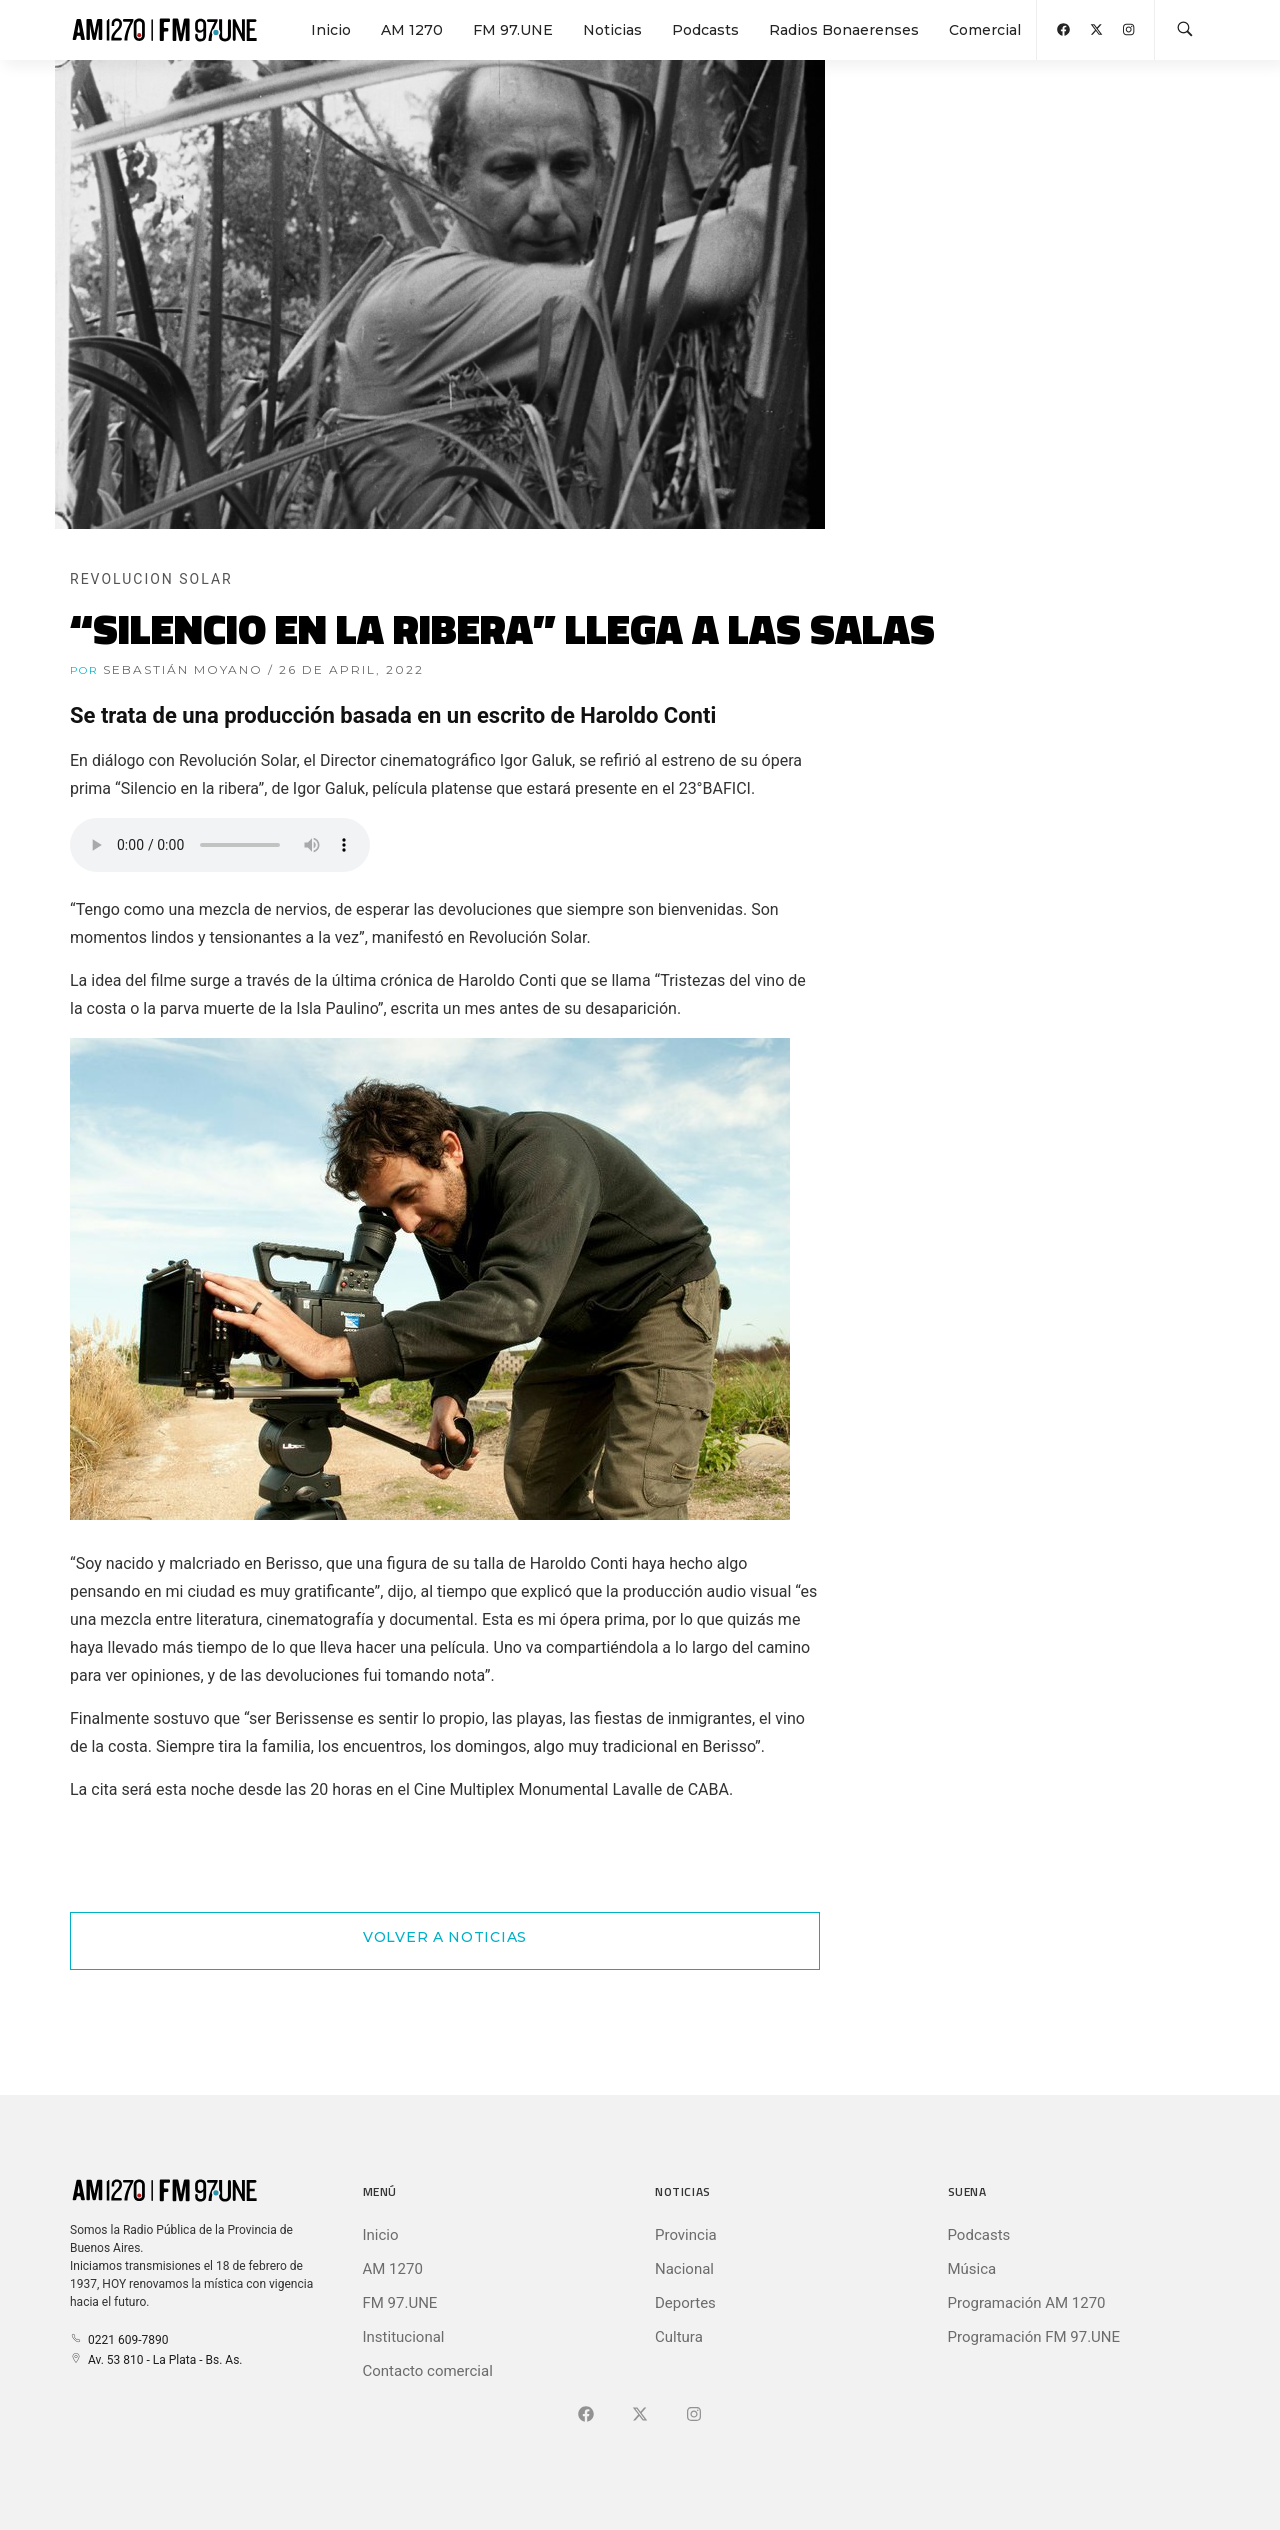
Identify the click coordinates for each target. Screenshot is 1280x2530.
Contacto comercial (428, 2371)
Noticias (612, 30)
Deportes (685, 2303)
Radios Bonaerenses (844, 30)
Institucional (404, 2337)
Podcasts (705, 30)
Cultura (679, 2337)
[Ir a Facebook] (586, 2415)
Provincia (686, 2235)
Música (972, 2269)
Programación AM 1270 (1027, 2303)
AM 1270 (412, 30)
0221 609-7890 (119, 2340)
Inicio (331, 30)
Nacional (684, 2269)
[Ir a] (694, 2415)
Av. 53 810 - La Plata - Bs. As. (156, 2360)
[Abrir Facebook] (1063, 29)
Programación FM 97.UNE (1034, 2337)
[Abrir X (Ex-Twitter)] (1096, 29)
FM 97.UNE (513, 30)
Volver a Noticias (445, 1937)
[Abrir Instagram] (1128, 29)
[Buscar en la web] (1185, 30)
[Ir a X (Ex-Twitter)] (640, 2415)
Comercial (985, 30)
